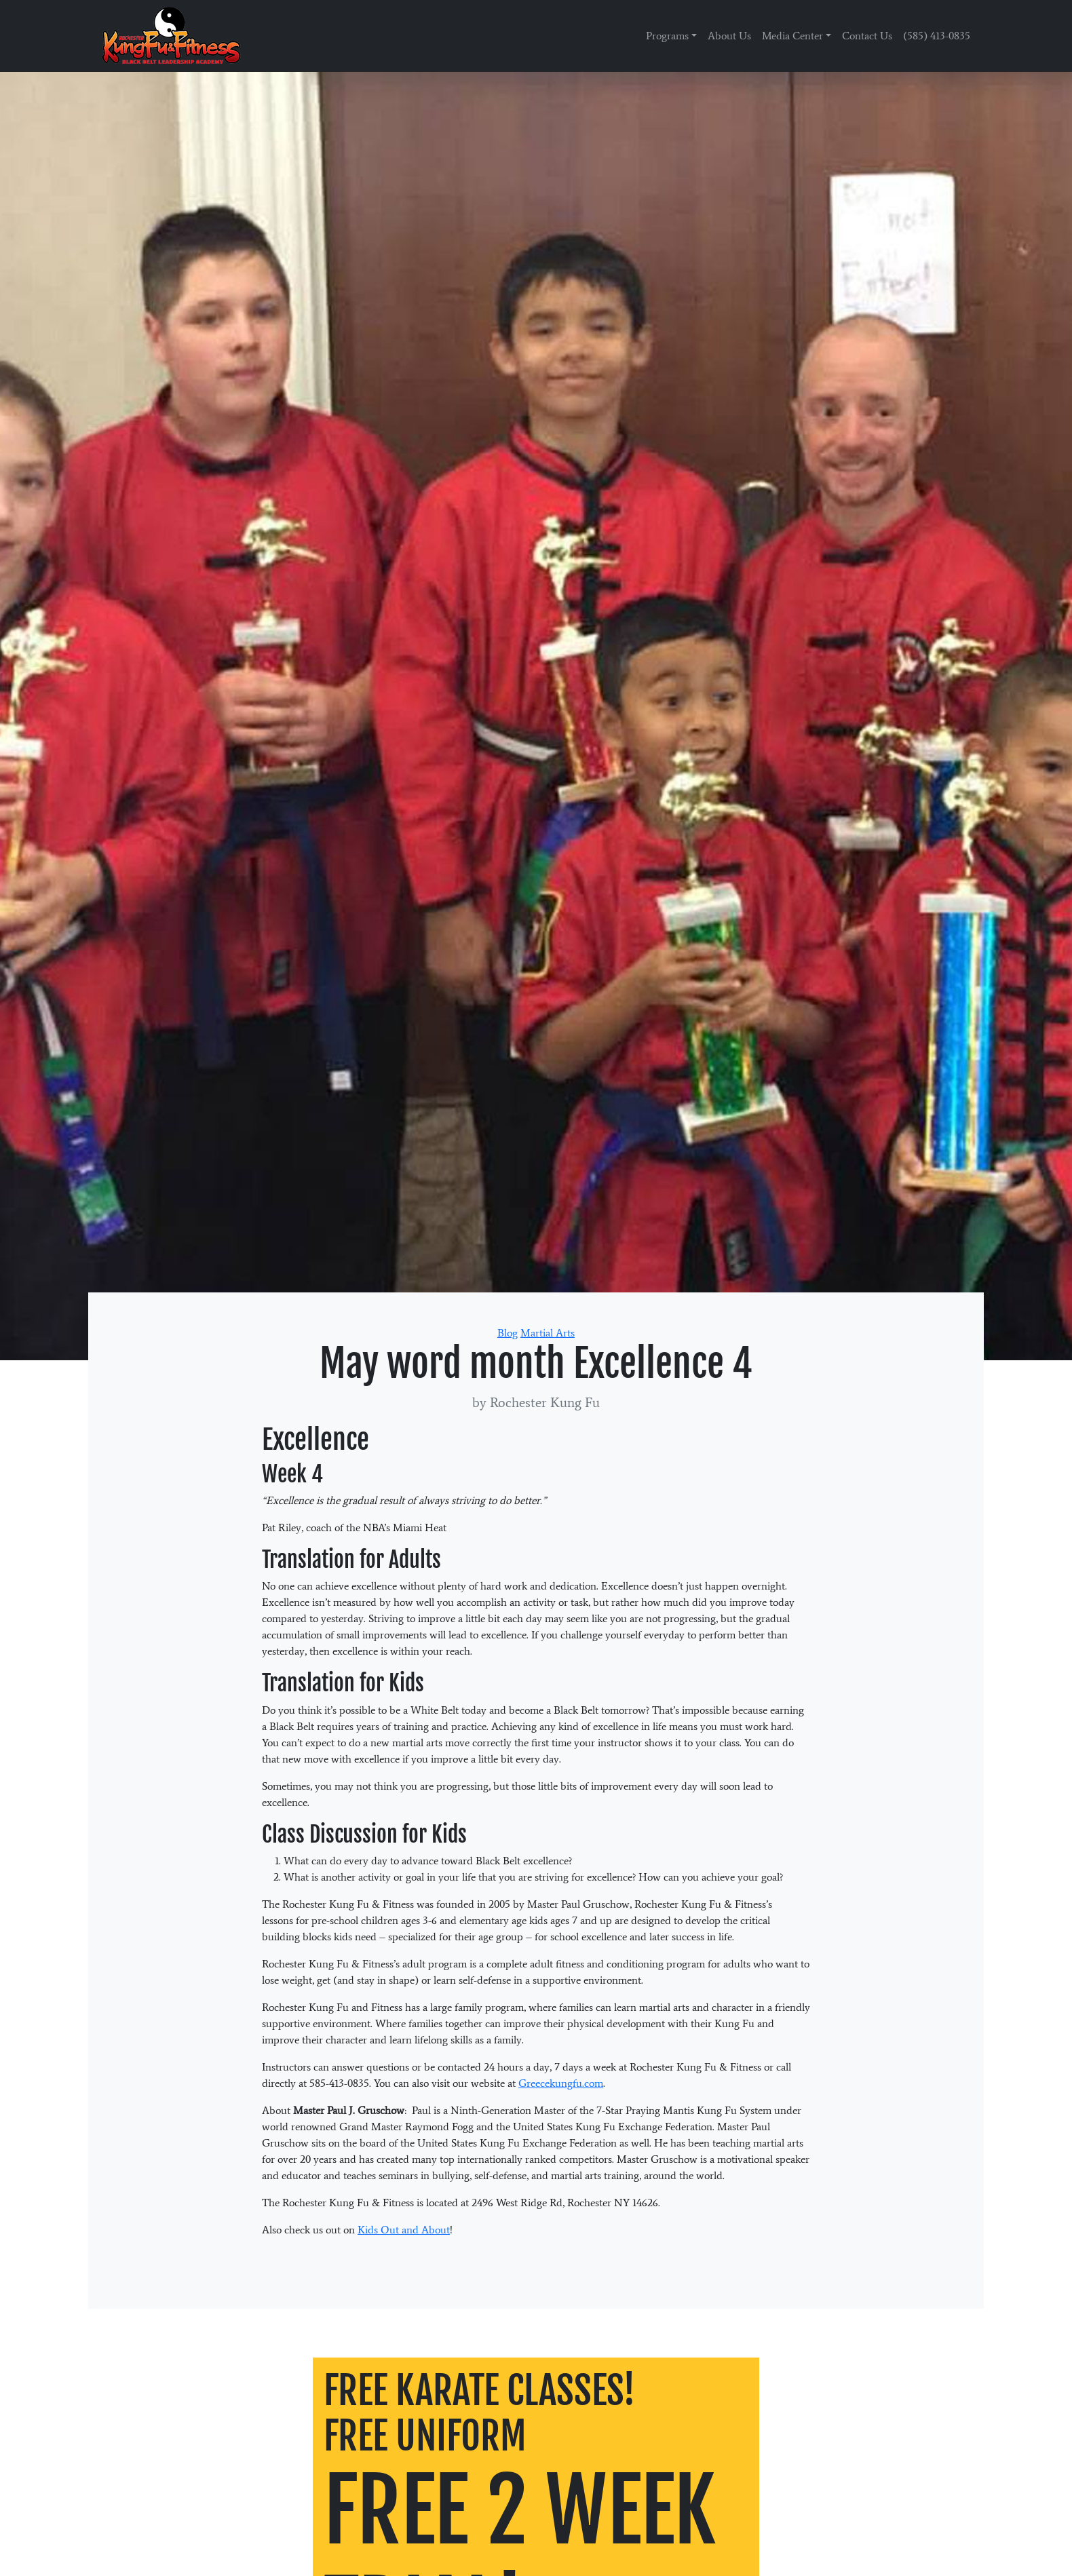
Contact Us (867, 35)
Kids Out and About (404, 2229)
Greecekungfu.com (560, 2083)
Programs (667, 35)
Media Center (792, 35)
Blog (507, 1332)
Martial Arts (547, 1332)
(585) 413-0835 (936, 35)
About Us (729, 35)
